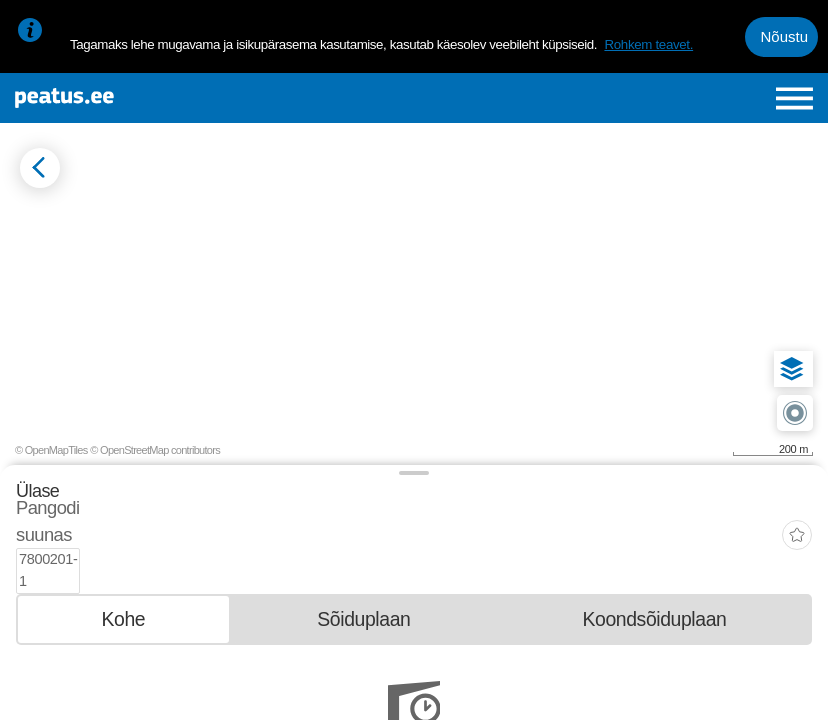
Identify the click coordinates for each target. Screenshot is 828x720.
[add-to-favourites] (797, 514)
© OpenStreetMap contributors (155, 450)
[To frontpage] (152, 98)
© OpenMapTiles (51, 450)
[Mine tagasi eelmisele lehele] (40, 168)
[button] (792, 369)
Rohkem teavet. (648, 44)
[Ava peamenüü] (794, 98)
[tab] (123, 575)
